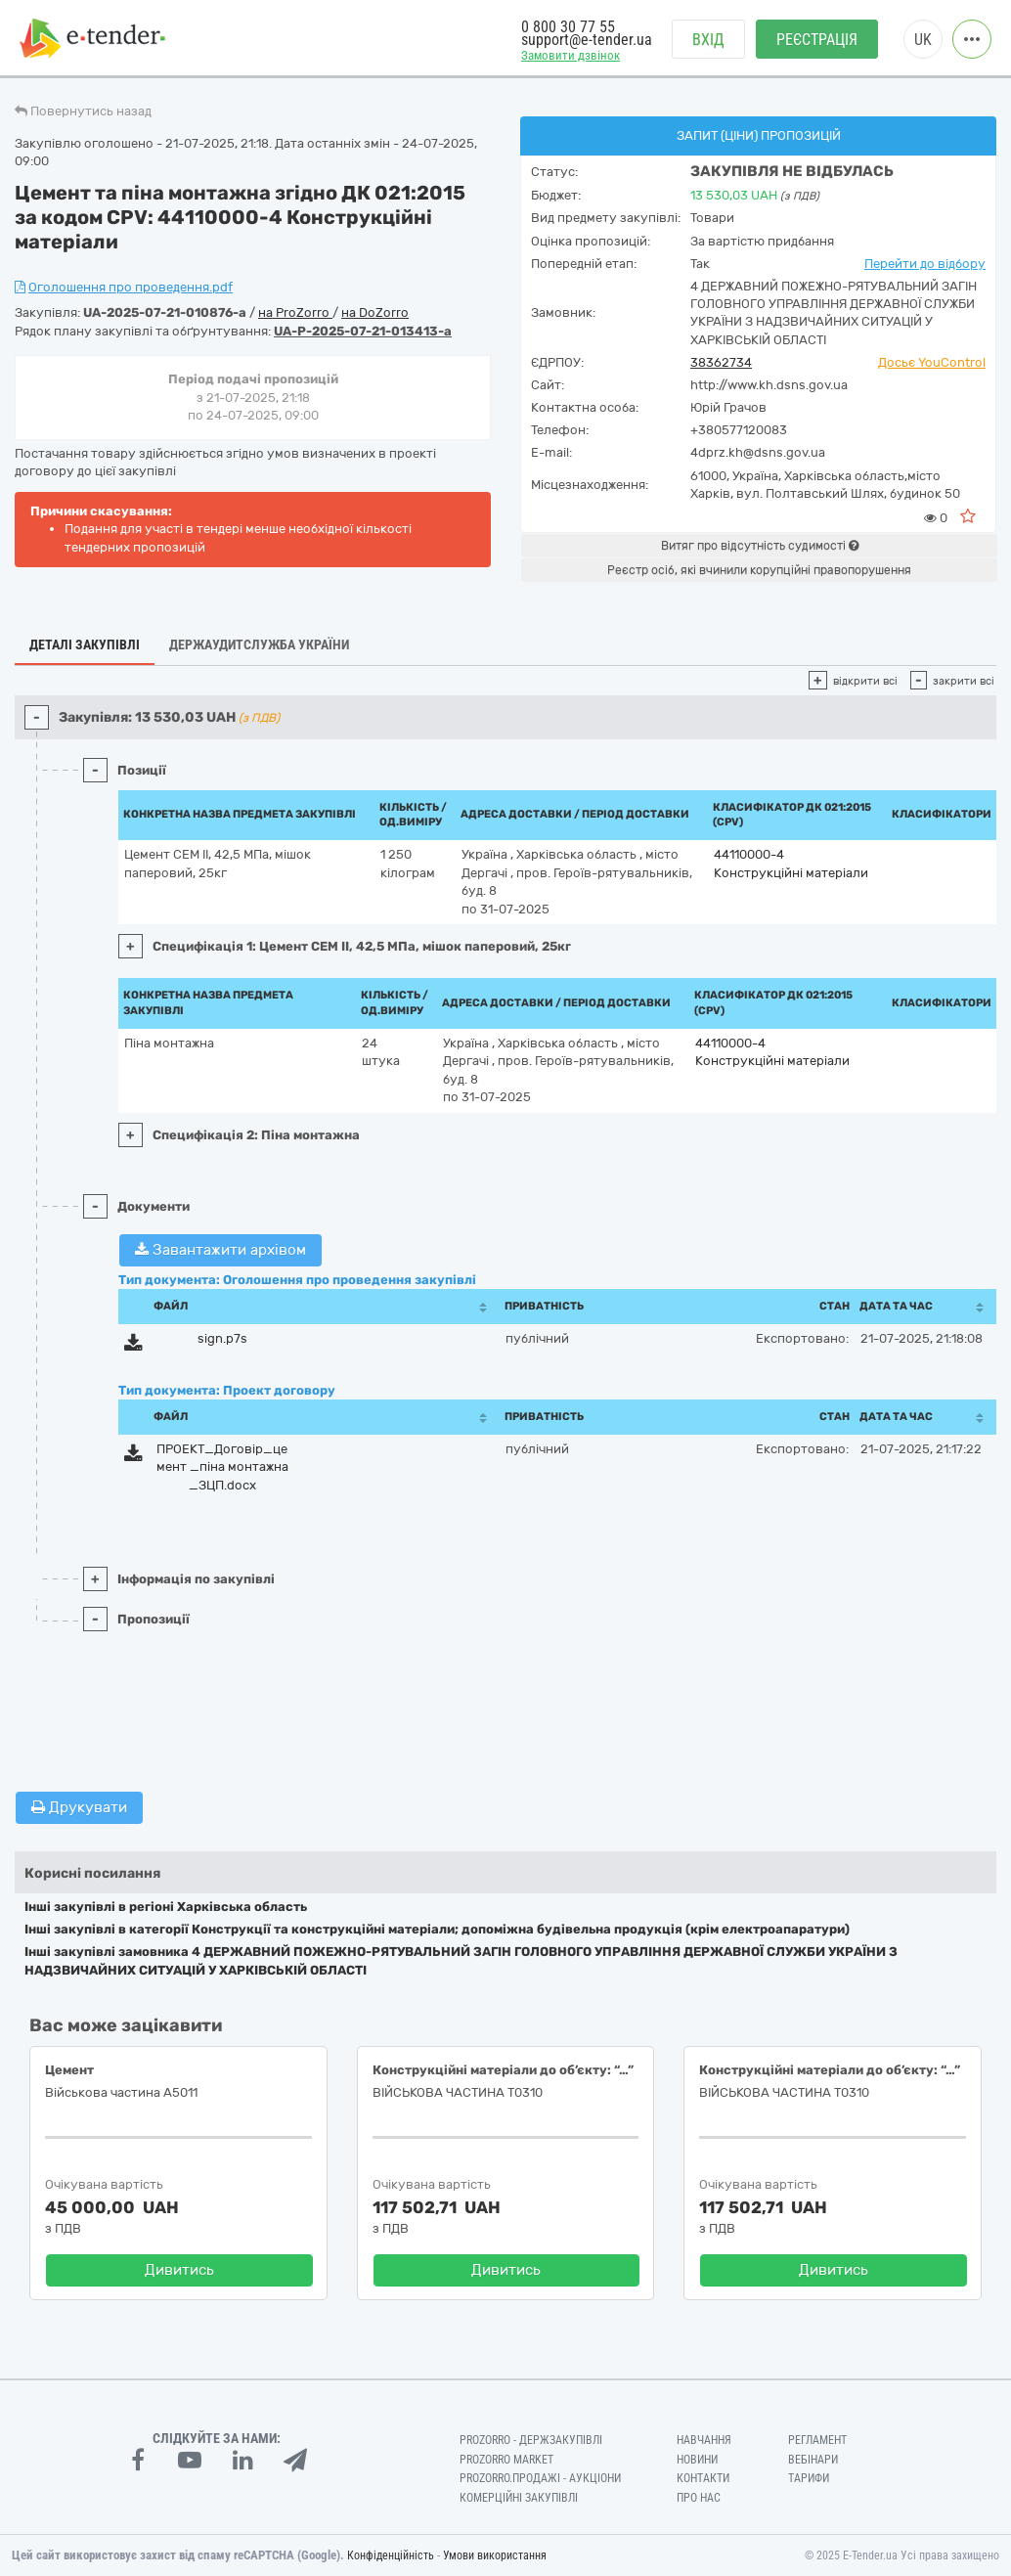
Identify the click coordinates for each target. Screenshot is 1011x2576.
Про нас (699, 2498)
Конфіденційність (390, 2555)
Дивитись (179, 2270)
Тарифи (808, 2478)
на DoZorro (375, 312)
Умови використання (495, 2555)
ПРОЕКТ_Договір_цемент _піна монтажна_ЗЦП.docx (222, 1467)
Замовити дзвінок (570, 55)
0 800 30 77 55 (568, 27)
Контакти (703, 2478)
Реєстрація (816, 39)
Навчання (704, 2440)
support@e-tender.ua (586, 39)
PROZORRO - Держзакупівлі (531, 2440)
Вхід (708, 39)
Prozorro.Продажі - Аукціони (540, 2478)
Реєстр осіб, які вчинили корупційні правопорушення (759, 570)
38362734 (721, 362)
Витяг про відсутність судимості (759, 546)
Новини (697, 2459)
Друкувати (79, 1807)
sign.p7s (222, 1338)
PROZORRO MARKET (506, 2459)
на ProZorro (295, 312)
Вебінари (813, 2459)
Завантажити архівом (220, 1250)
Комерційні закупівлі (519, 2498)
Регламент (817, 2440)
